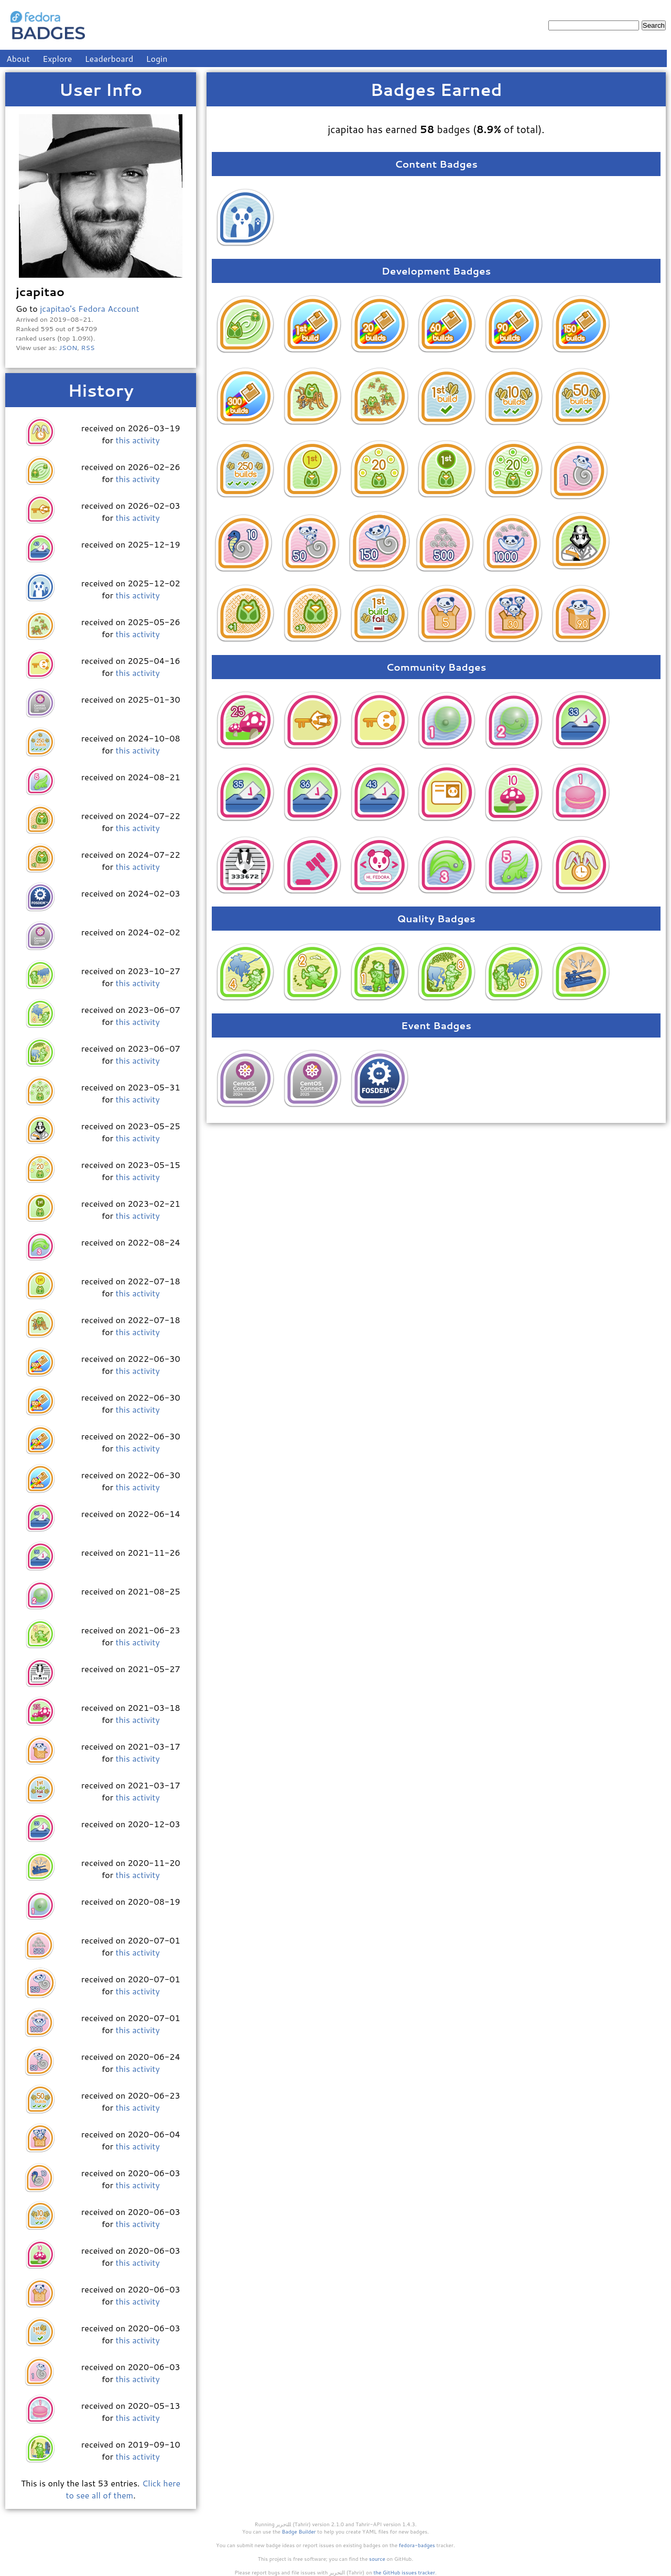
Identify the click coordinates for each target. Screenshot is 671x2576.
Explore (57, 58)
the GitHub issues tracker (404, 2572)
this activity (137, 440)
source (377, 2558)
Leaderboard (109, 58)
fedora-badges (417, 2545)
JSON (68, 347)
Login (157, 58)
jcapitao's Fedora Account (89, 308)
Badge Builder (299, 2531)
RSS (88, 347)
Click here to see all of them (123, 2489)
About (18, 58)
